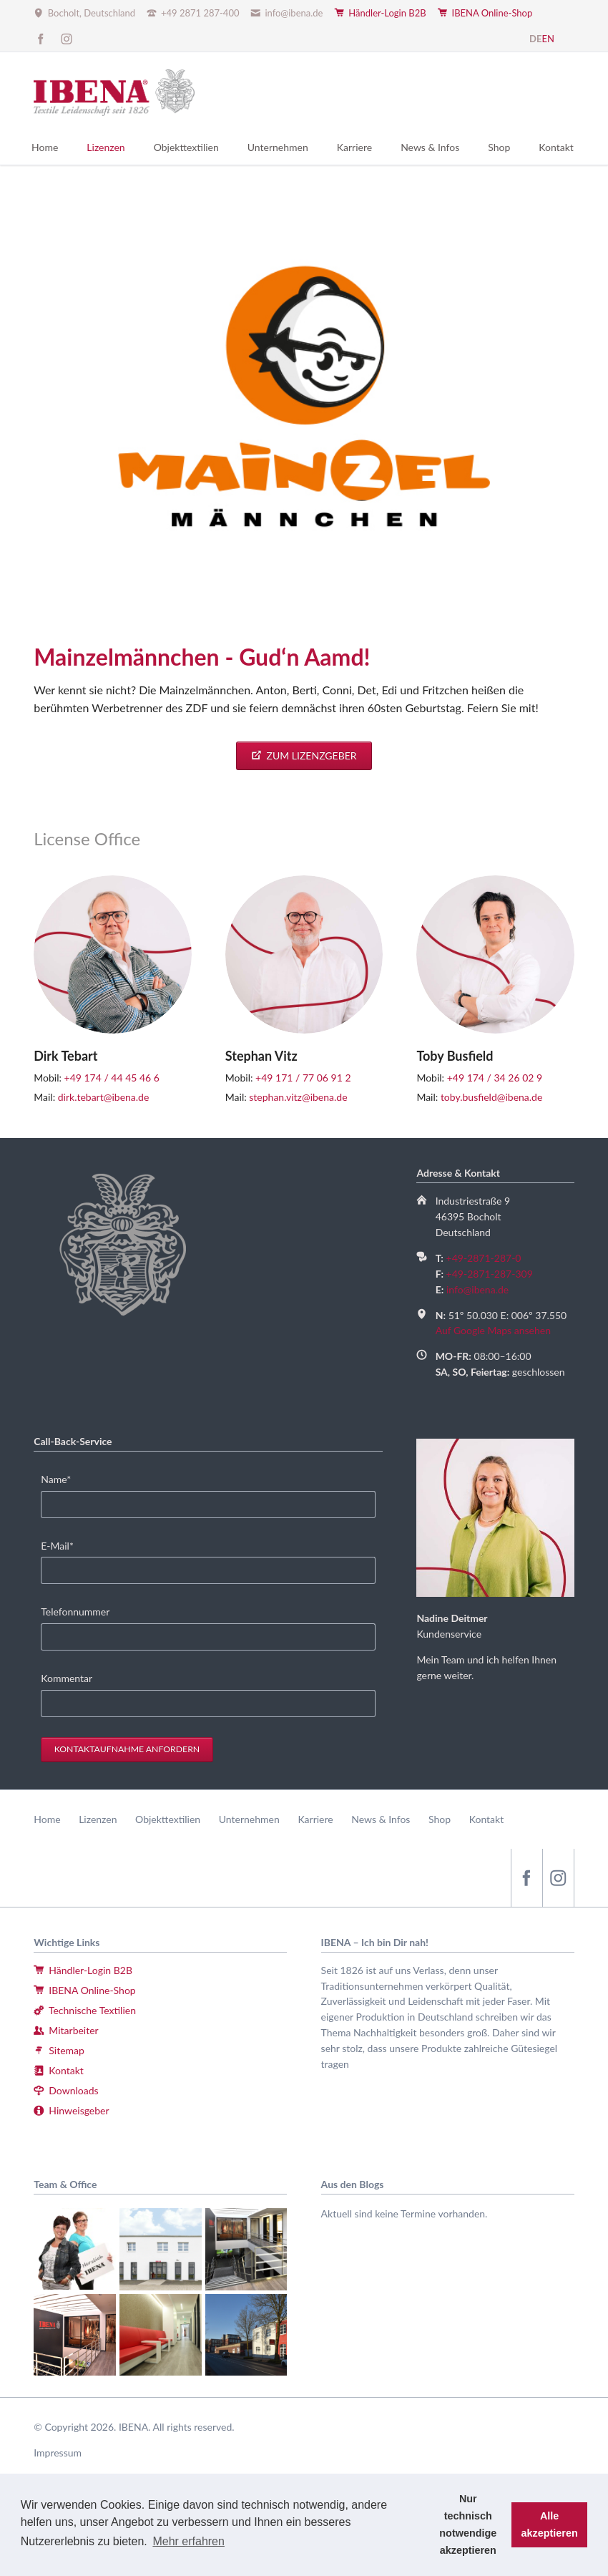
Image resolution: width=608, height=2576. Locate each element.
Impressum (58, 2452)
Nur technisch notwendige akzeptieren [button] (467, 2524)
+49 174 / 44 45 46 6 (112, 1077)
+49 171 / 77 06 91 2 (302, 1077)
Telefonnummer (75, 1611)
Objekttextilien (167, 1819)
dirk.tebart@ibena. (98, 1097)
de (143, 1097)
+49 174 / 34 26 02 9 (494, 1077)
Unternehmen (249, 1819)
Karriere (315, 1819)
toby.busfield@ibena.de (491, 1097)
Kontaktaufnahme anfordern (127, 1749)
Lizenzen (98, 1819)
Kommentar (66, 1678)
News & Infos (380, 1819)
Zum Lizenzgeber (310, 755)
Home (47, 1819)
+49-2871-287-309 (489, 1274)
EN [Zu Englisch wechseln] (547, 38)
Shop (439, 1819)
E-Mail (62, 1545)
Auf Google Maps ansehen (493, 1330)
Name (62, 1478)
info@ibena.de (477, 1289)
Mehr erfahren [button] (188, 2541)
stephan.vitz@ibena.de (298, 1097)
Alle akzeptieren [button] (549, 2524)
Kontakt (486, 1819)
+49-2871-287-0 (483, 1258)
